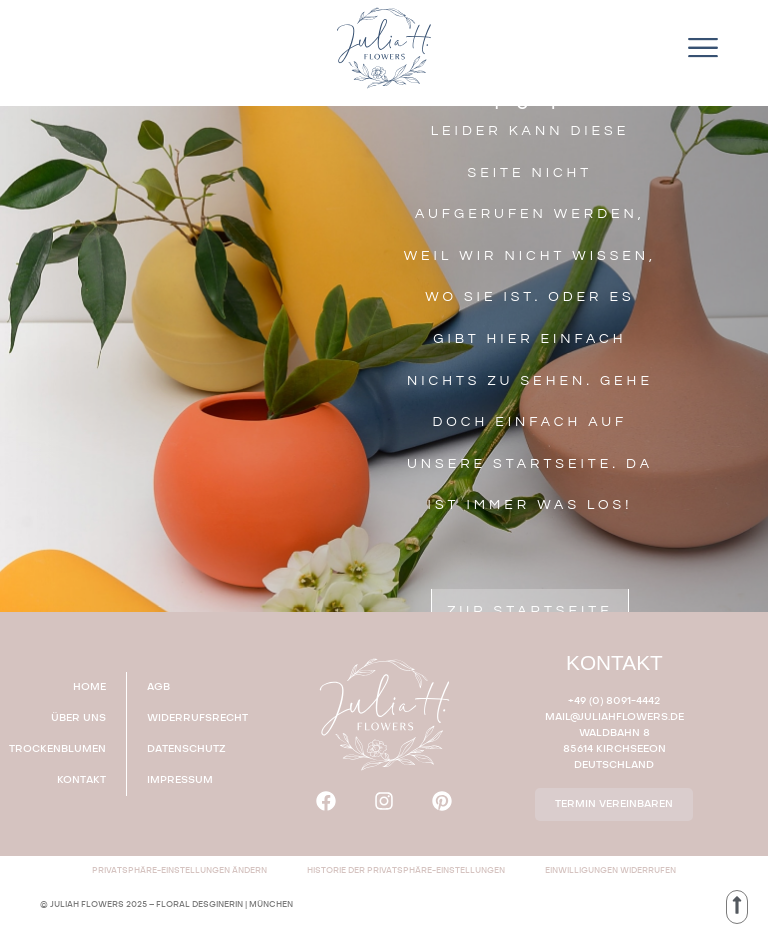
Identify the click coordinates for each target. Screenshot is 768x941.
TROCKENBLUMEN (62, 749)
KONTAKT (81, 780)
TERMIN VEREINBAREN (614, 804)
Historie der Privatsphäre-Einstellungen (406, 871)
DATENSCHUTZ (186, 749)
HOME (89, 687)
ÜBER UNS (78, 718)
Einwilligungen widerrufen (610, 871)
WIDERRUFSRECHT (197, 718)
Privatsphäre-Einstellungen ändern (179, 871)
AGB (158, 687)
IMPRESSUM (180, 780)
